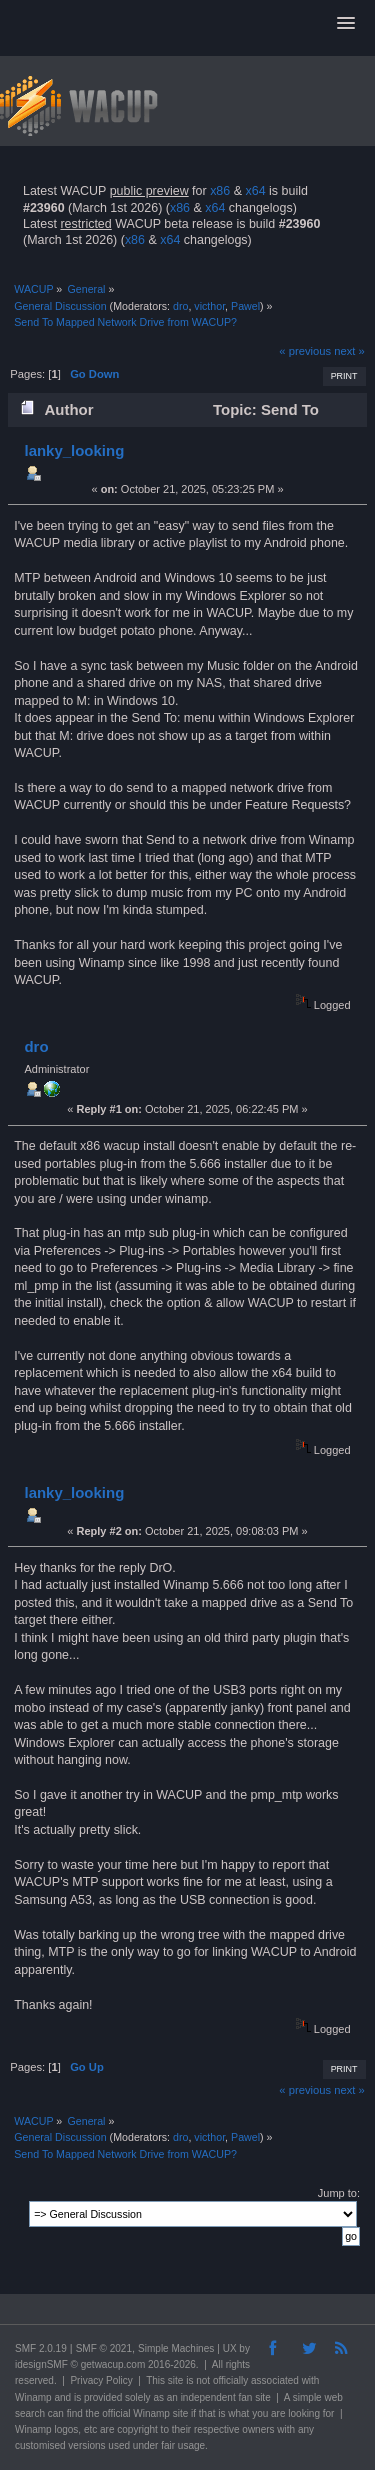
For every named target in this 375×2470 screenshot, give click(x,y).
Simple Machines (176, 2348)
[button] (346, 24)
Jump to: (339, 2193)
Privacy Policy (101, 2380)
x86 (220, 191)
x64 (255, 191)
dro (180, 306)
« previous (305, 351)
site (176, 2380)
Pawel (245, 306)
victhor (209, 306)
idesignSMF (41, 2364)
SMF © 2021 (104, 2348)
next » (349, 351)
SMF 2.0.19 (41, 2348)
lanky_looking (74, 450)
